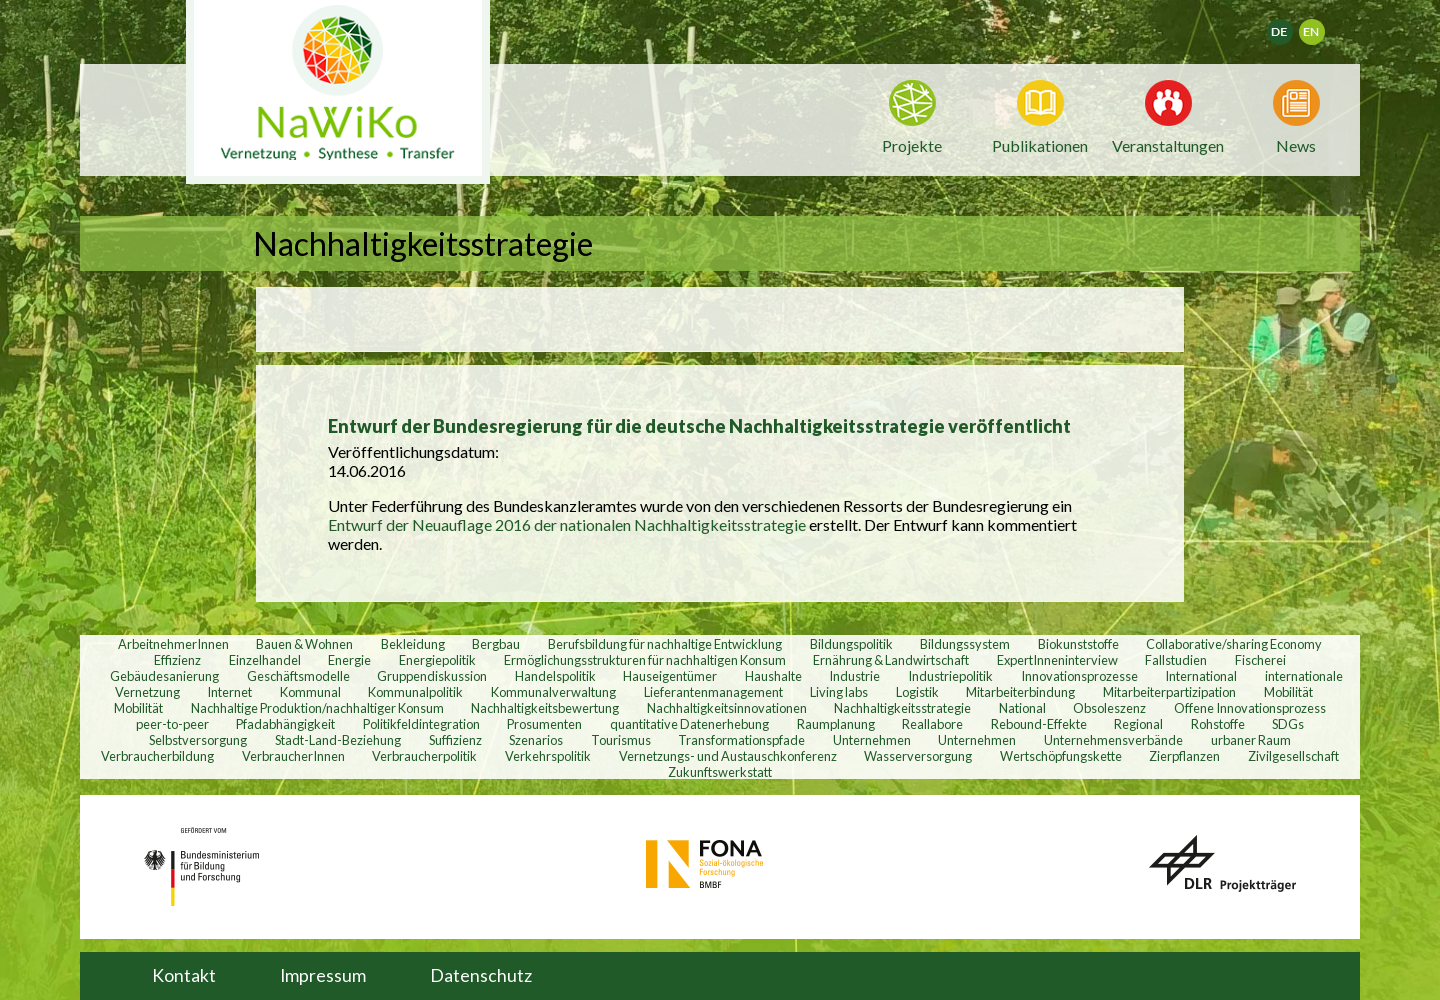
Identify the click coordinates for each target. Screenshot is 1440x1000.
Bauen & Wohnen (304, 643)
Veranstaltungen (1168, 144)
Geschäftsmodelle (298, 675)
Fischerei (1260, 659)
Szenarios (536, 739)
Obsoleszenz (1109, 707)
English (1320, 25)
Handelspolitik (555, 675)
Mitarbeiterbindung (1020, 691)
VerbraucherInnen (293, 755)
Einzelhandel (265, 659)
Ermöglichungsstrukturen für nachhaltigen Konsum (645, 659)
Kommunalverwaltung (553, 691)
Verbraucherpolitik (424, 755)
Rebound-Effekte (1039, 723)
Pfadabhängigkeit (285, 723)
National (1022, 707)
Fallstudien (1176, 659)
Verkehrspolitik (548, 755)
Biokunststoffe (1078, 643)
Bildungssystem (965, 643)
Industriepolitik (950, 675)
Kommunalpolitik (415, 691)
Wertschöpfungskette (1061, 755)
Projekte (912, 145)
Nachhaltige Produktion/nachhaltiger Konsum (317, 707)
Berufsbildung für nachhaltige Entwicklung (665, 643)
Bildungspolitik (851, 643)
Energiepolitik (437, 659)
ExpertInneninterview (1057, 659)
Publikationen (1040, 145)
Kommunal (310, 691)
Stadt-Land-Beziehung (338, 739)
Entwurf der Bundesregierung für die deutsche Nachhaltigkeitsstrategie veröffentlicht (699, 426)
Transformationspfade (741, 739)
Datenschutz (481, 975)
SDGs (1288, 723)
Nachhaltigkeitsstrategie (902, 707)
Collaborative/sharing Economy (1234, 643)
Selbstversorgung (198, 739)
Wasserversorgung (918, 755)
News (1296, 144)
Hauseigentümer (670, 675)
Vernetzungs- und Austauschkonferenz (728, 755)
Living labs (839, 691)
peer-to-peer (172, 723)
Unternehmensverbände (1113, 739)
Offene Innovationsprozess (1250, 707)
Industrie (854, 675)
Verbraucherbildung (157, 755)
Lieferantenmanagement (713, 691)
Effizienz (177, 659)
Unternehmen (872, 739)
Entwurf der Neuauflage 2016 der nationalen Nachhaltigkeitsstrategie (568, 524)
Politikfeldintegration (421, 723)
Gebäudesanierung (164, 675)
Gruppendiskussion (432, 675)
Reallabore (932, 723)
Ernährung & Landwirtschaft (891, 659)
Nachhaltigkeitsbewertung (545, 707)
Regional (1138, 723)
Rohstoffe (1218, 723)
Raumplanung (836, 723)
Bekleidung (413, 643)
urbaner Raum (1251, 739)
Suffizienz (455, 739)
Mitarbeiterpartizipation (1169, 691)
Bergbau (496, 643)
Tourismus (621, 739)
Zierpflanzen (1184, 755)
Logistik (917, 691)
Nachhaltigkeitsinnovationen (727, 707)
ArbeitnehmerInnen (173, 643)
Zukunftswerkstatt (720, 771)
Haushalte (773, 675)
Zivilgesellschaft (1293, 755)
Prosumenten (544, 723)
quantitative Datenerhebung (689, 723)
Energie (349, 659)
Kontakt (184, 975)
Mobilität (1288, 691)
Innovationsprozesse (1079, 675)
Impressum (323, 975)
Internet (229, 691)
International (1201, 675)
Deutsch (1292, 25)
